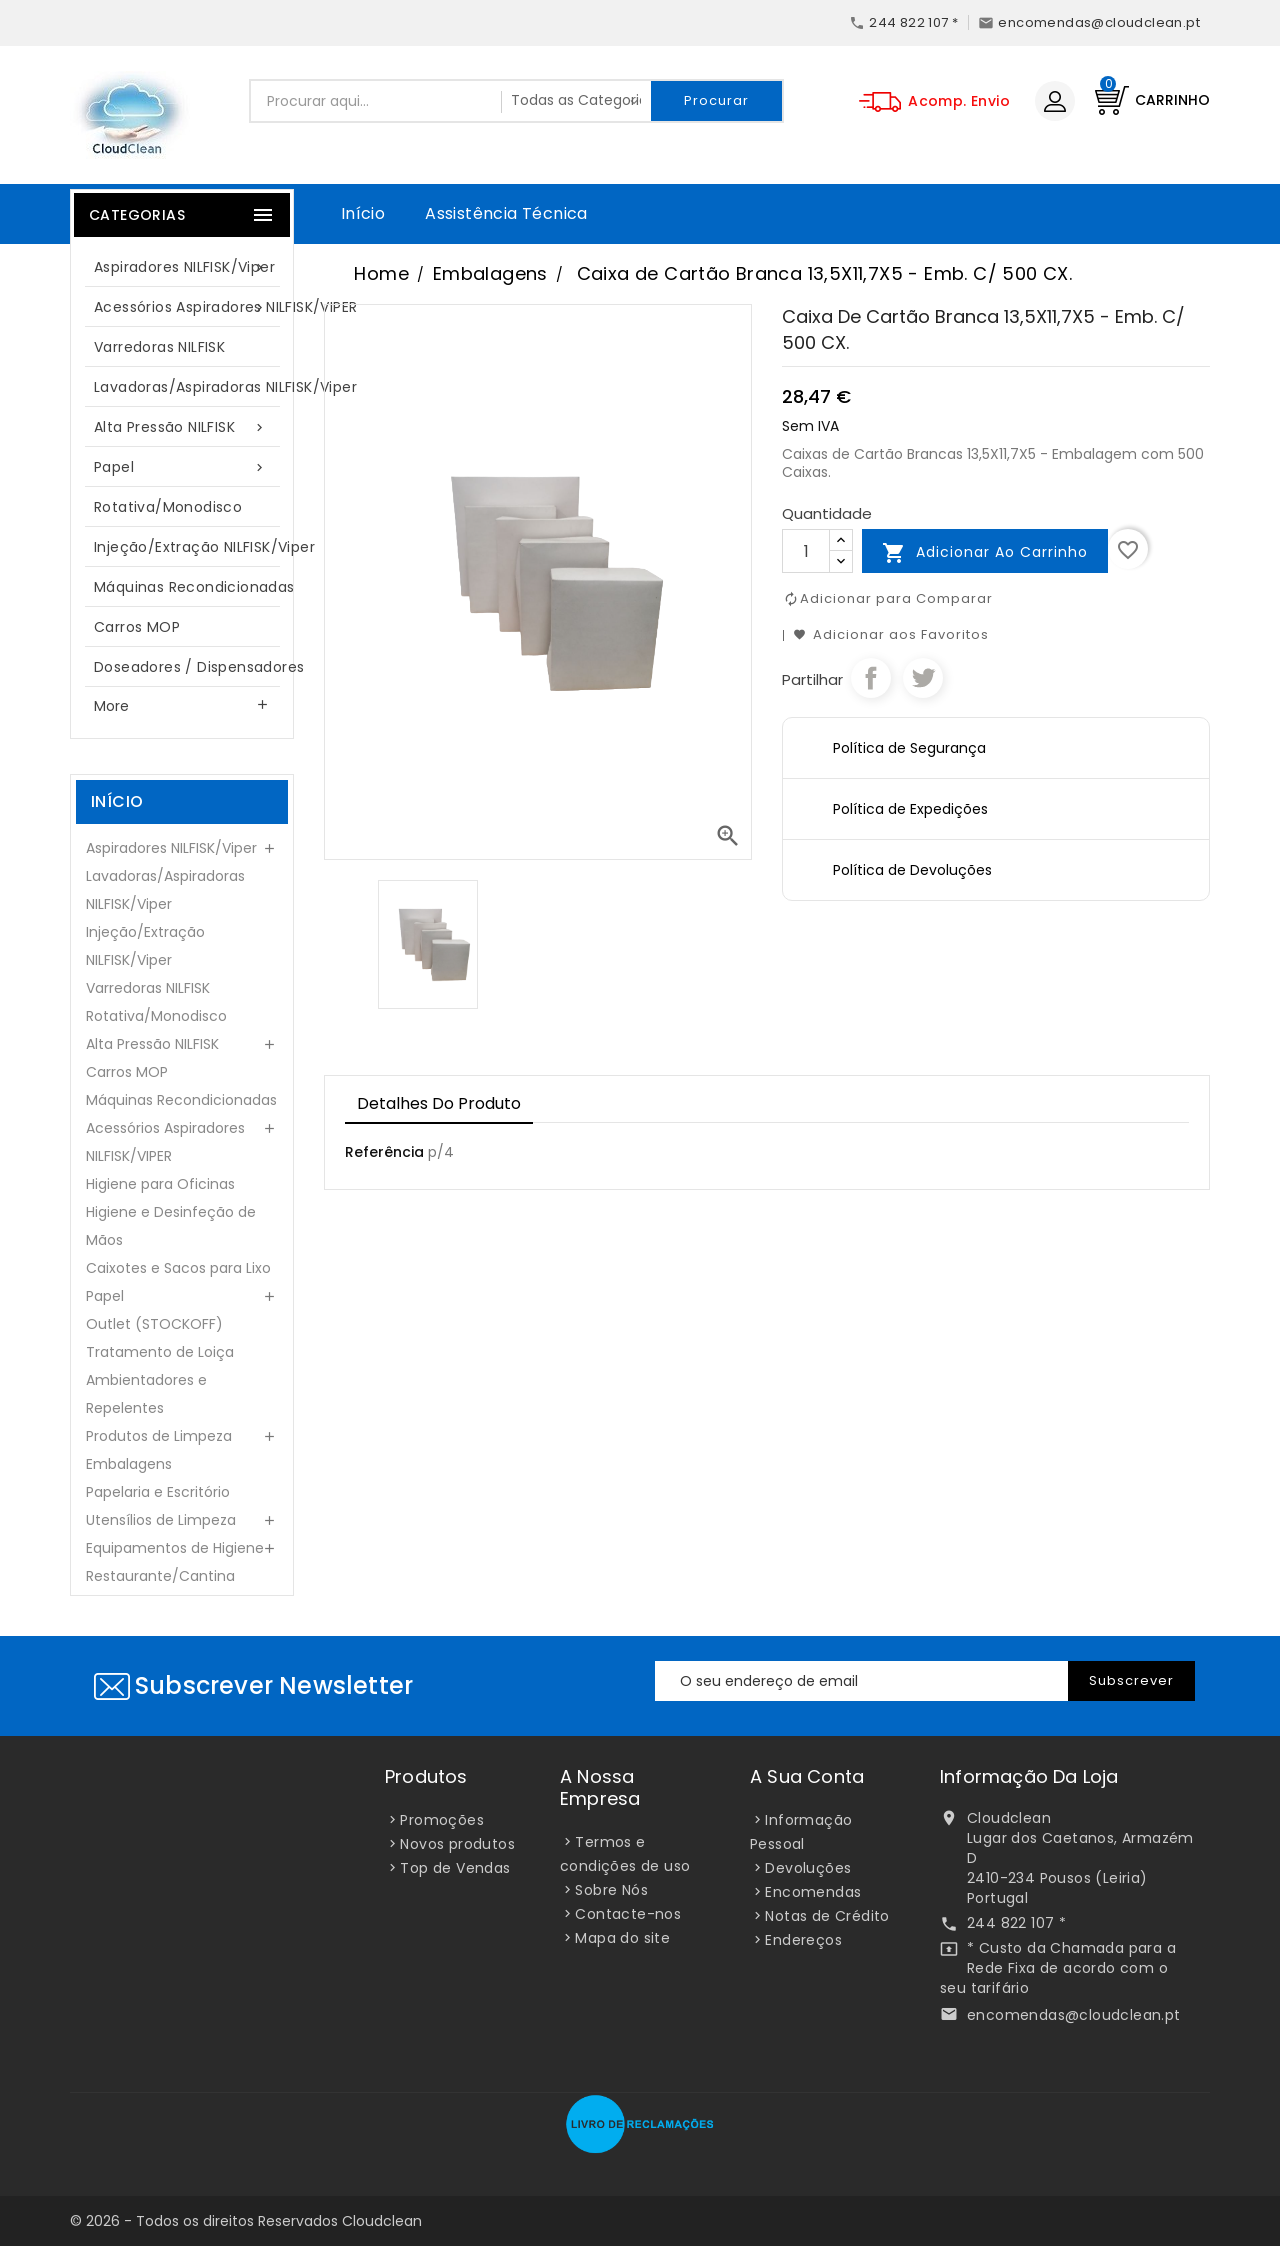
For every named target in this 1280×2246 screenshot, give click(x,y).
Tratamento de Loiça (160, 1352)
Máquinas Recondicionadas (192, 587)
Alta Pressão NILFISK (182, 427)
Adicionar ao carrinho (985, 553)
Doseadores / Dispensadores (192, 667)
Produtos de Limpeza (159, 1436)
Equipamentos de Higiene (175, 1548)
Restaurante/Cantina (160, 1576)
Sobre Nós (611, 1890)
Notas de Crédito (827, 1916)
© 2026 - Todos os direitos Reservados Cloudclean (246, 2221)
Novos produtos (457, 1844)
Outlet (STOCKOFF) (154, 1324)
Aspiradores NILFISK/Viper (184, 267)
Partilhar (871, 678)
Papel (182, 467)
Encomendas (813, 1892)
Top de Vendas (455, 1868)
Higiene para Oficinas (160, 1184)
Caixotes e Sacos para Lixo (178, 1268)
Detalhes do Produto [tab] (439, 1103)
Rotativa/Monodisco (168, 507)
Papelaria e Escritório (158, 1492)
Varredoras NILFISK (159, 347)
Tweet (923, 678)
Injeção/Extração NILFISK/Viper (192, 547)
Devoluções (808, 1868)
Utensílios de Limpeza (161, 1520)
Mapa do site (622, 1938)
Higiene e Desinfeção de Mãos (171, 1226)
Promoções (442, 1820)
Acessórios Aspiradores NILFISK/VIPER (192, 307)
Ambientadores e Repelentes (146, 1394)
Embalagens (129, 1464)
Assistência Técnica (506, 213)
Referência (384, 1152)
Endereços (803, 1940)
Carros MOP (137, 627)
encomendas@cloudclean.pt (1074, 2015)
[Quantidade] (806, 551)
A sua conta (807, 1776)
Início (363, 213)
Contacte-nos (628, 1914)
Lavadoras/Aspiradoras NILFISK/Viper (192, 387)
